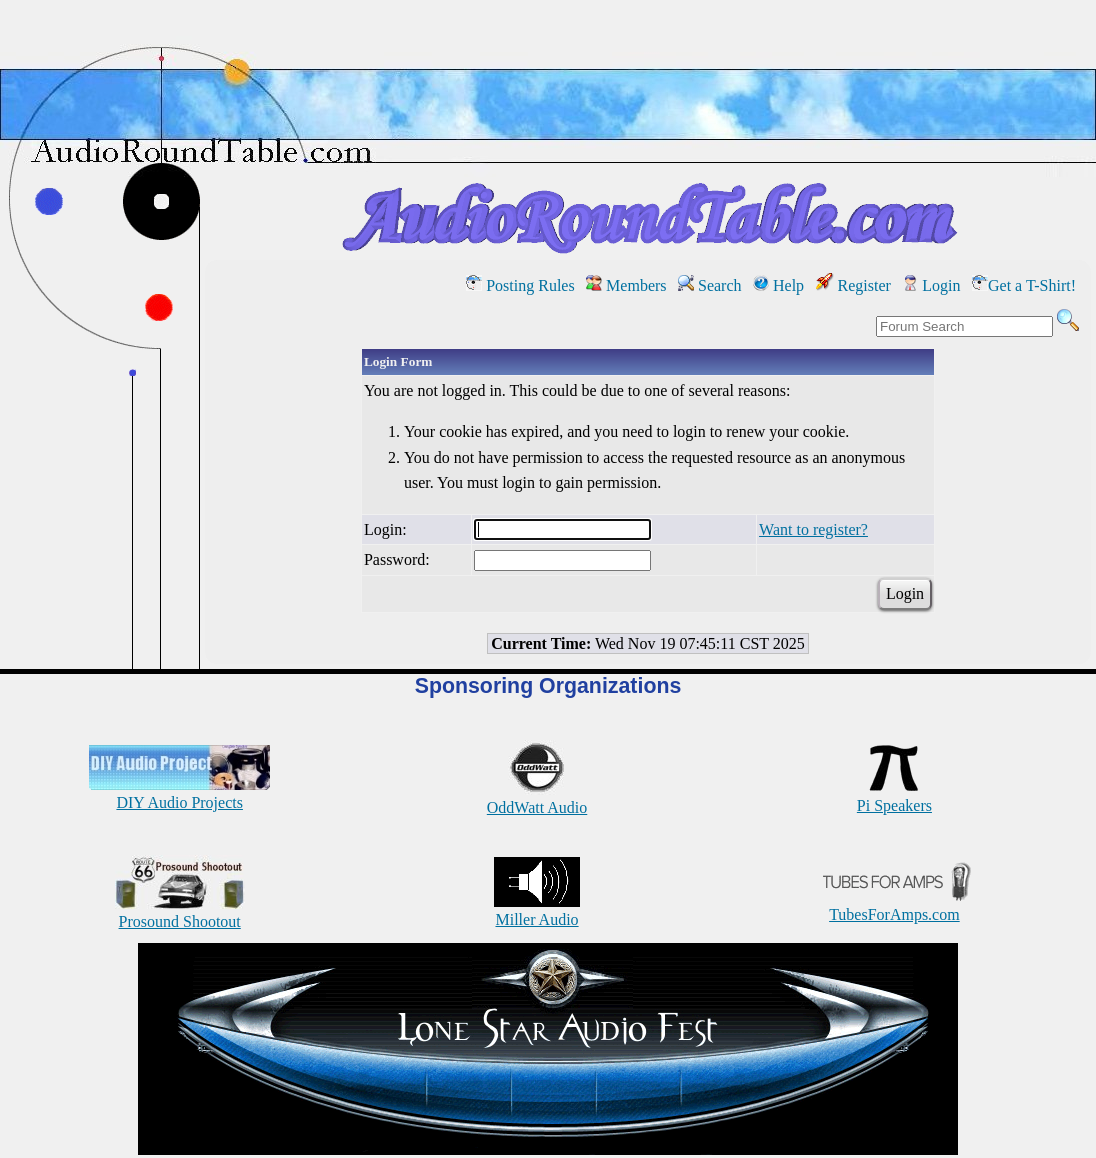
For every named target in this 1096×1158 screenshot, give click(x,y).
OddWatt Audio (537, 798)
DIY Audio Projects (179, 793)
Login (931, 285)
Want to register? (813, 529)
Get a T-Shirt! (1024, 285)
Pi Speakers (894, 796)
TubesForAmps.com (894, 905)
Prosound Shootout (180, 912)
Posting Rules (520, 285)
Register (853, 285)
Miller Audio (537, 910)
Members (626, 285)
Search (710, 285)
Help (778, 285)
